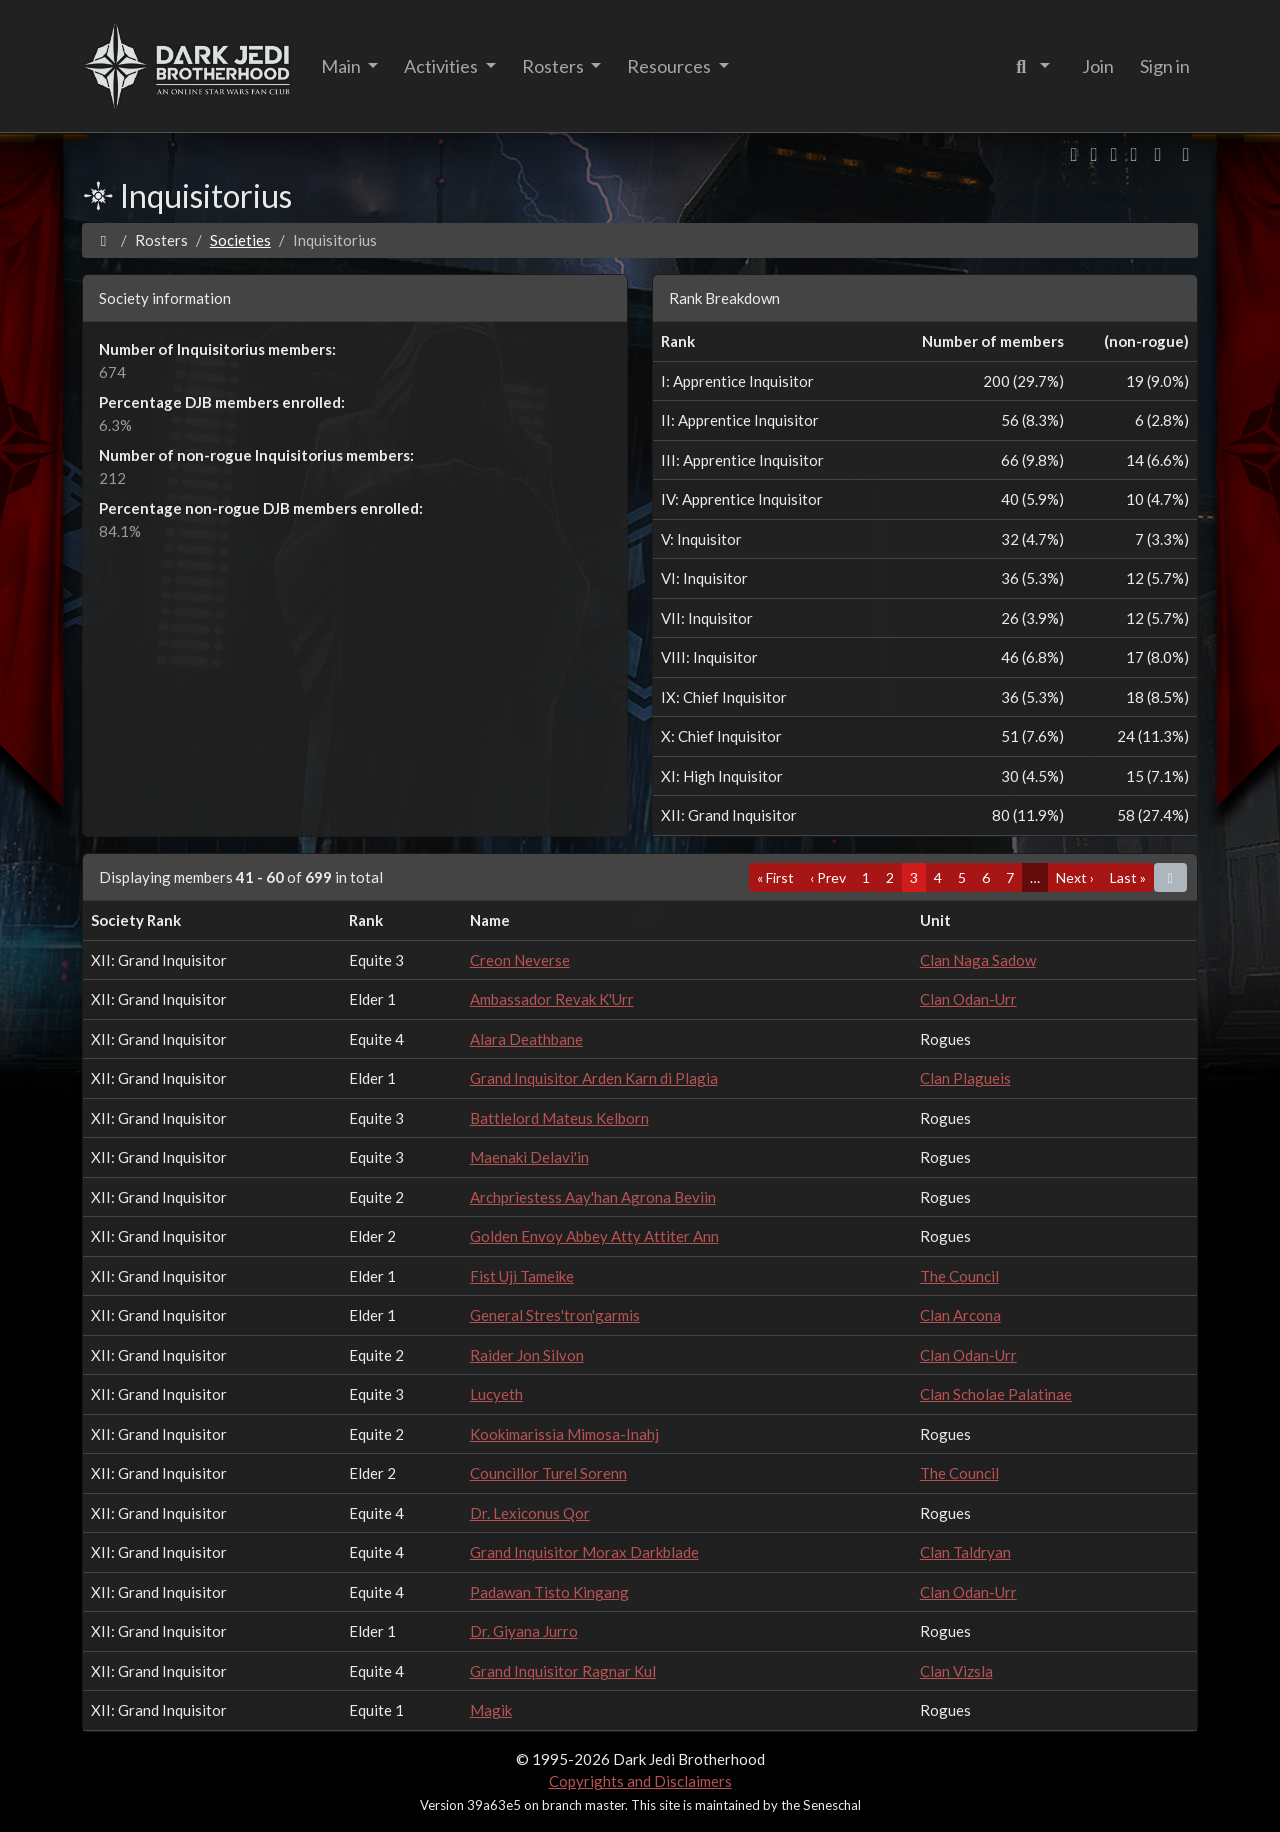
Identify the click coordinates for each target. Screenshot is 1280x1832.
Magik (491, 1710)
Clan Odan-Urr (968, 999)
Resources (670, 66)
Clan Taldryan (965, 1552)
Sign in (1165, 66)
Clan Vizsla (956, 1671)
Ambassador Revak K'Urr (552, 999)
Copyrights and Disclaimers (640, 1781)
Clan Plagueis (965, 1078)
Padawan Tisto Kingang (549, 1592)
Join (1098, 66)
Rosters (554, 66)
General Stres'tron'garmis (555, 1315)
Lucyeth (496, 1394)
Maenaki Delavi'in (529, 1157)
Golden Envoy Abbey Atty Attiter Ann (594, 1236)
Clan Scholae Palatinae (996, 1394)
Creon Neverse (520, 960)
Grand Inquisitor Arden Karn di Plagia (594, 1078)
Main (342, 66)
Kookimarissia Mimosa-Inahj (564, 1434)
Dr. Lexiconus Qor (530, 1513)
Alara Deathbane (526, 1039)
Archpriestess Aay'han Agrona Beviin (593, 1197)
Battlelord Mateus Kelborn (559, 1118)
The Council (959, 1276)
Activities (442, 66)
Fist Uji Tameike (522, 1276)
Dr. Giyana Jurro (524, 1631)
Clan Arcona (960, 1315)
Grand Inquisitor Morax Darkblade (584, 1552)
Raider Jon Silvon (527, 1355)
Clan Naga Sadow (978, 960)
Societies (240, 240)
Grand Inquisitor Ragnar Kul (563, 1671)
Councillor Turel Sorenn (548, 1473)
